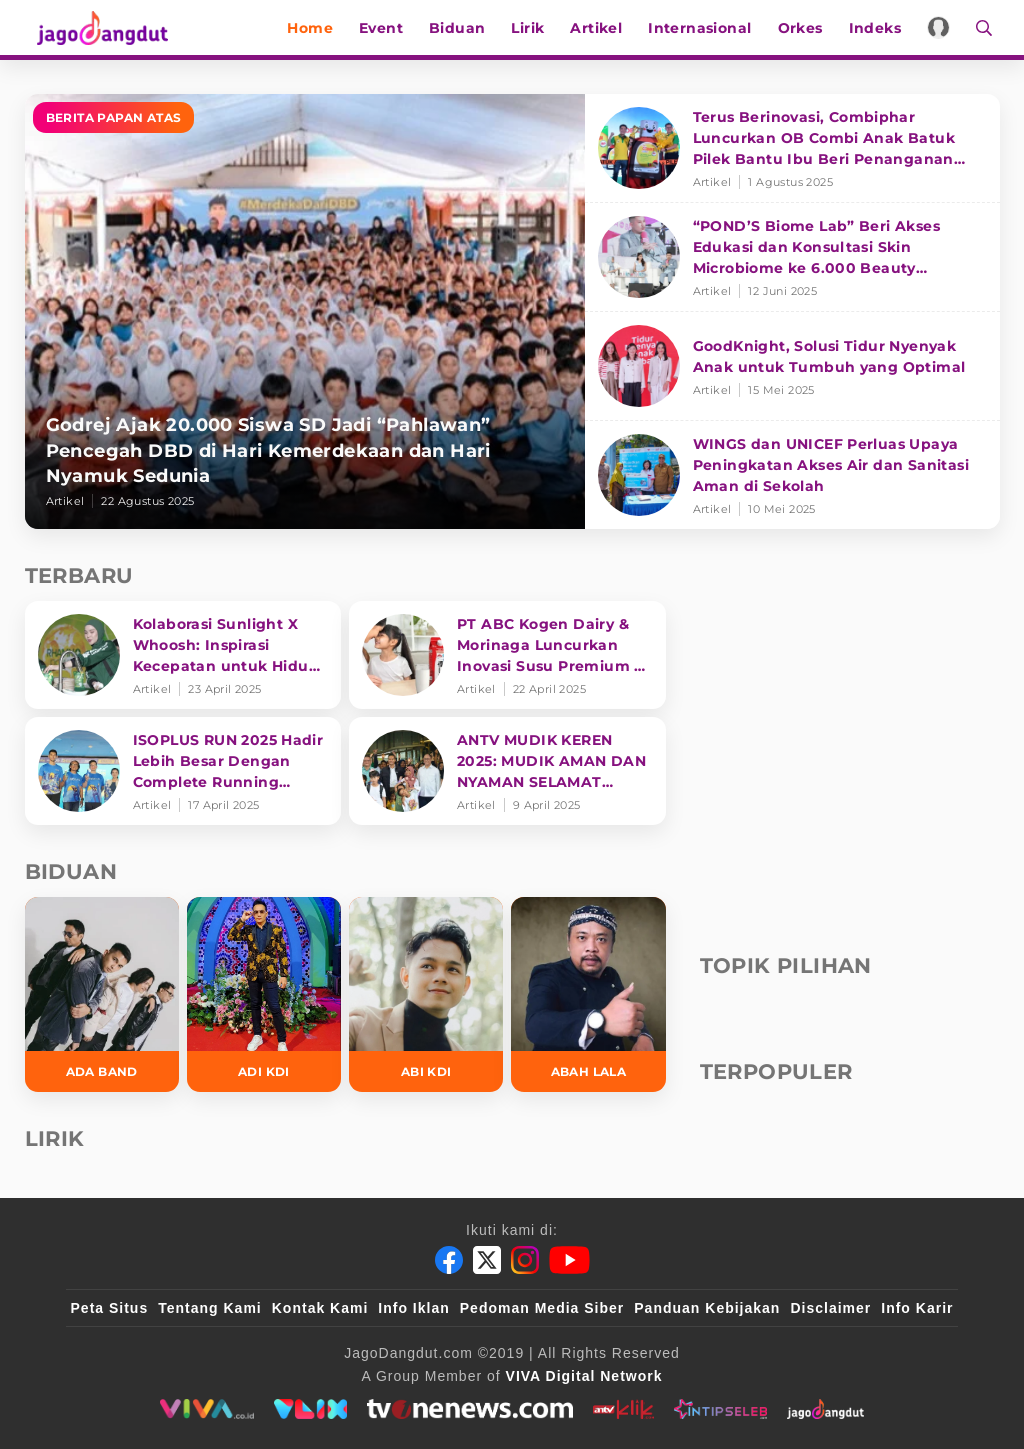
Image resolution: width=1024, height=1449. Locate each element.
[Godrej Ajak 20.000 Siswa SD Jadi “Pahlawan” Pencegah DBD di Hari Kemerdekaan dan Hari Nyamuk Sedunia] (305, 311)
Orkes (807, 28)
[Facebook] (449, 1260)
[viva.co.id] (206, 1409)
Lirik (535, 28)
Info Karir (917, 1308)
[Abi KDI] (426, 994)
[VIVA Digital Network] (584, 1376)
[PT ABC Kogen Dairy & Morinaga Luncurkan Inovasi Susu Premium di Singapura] (507, 655)
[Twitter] (487, 1260)
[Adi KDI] (264, 994)
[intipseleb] (720, 1409)
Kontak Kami (320, 1308)
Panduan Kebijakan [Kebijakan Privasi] (707, 1308)
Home (318, 28)
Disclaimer (830, 1308)
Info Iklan (413, 1308)
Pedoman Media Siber (542, 1308)
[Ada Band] (102, 994)
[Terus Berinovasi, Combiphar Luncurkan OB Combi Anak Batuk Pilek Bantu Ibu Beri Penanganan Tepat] (792, 148)
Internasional (707, 28)
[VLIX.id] (311, 1409)
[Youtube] (569, 1260)
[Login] (946, 27)
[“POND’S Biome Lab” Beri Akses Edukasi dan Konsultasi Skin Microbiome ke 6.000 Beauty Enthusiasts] (792, 257)
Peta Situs (110, 1308)
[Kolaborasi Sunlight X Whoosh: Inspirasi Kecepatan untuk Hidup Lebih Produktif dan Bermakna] (183, 655)
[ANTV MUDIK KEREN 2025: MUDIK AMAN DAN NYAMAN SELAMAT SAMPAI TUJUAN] (507, 771)
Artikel (604, 28)
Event (389, 28)
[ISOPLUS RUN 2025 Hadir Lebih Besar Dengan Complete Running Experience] (183, 771)
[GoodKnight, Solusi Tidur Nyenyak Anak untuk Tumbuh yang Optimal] (792, 366)
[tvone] (469, 1409)
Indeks (882, 28)
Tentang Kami (210, 1308)
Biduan (465, 28)
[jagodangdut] (825, 1409)
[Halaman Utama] (97, 27)
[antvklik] (623, 1409)
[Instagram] (525, 1260)
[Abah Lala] (588, 994)
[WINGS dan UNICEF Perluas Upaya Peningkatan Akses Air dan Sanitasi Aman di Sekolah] (792, 475)
